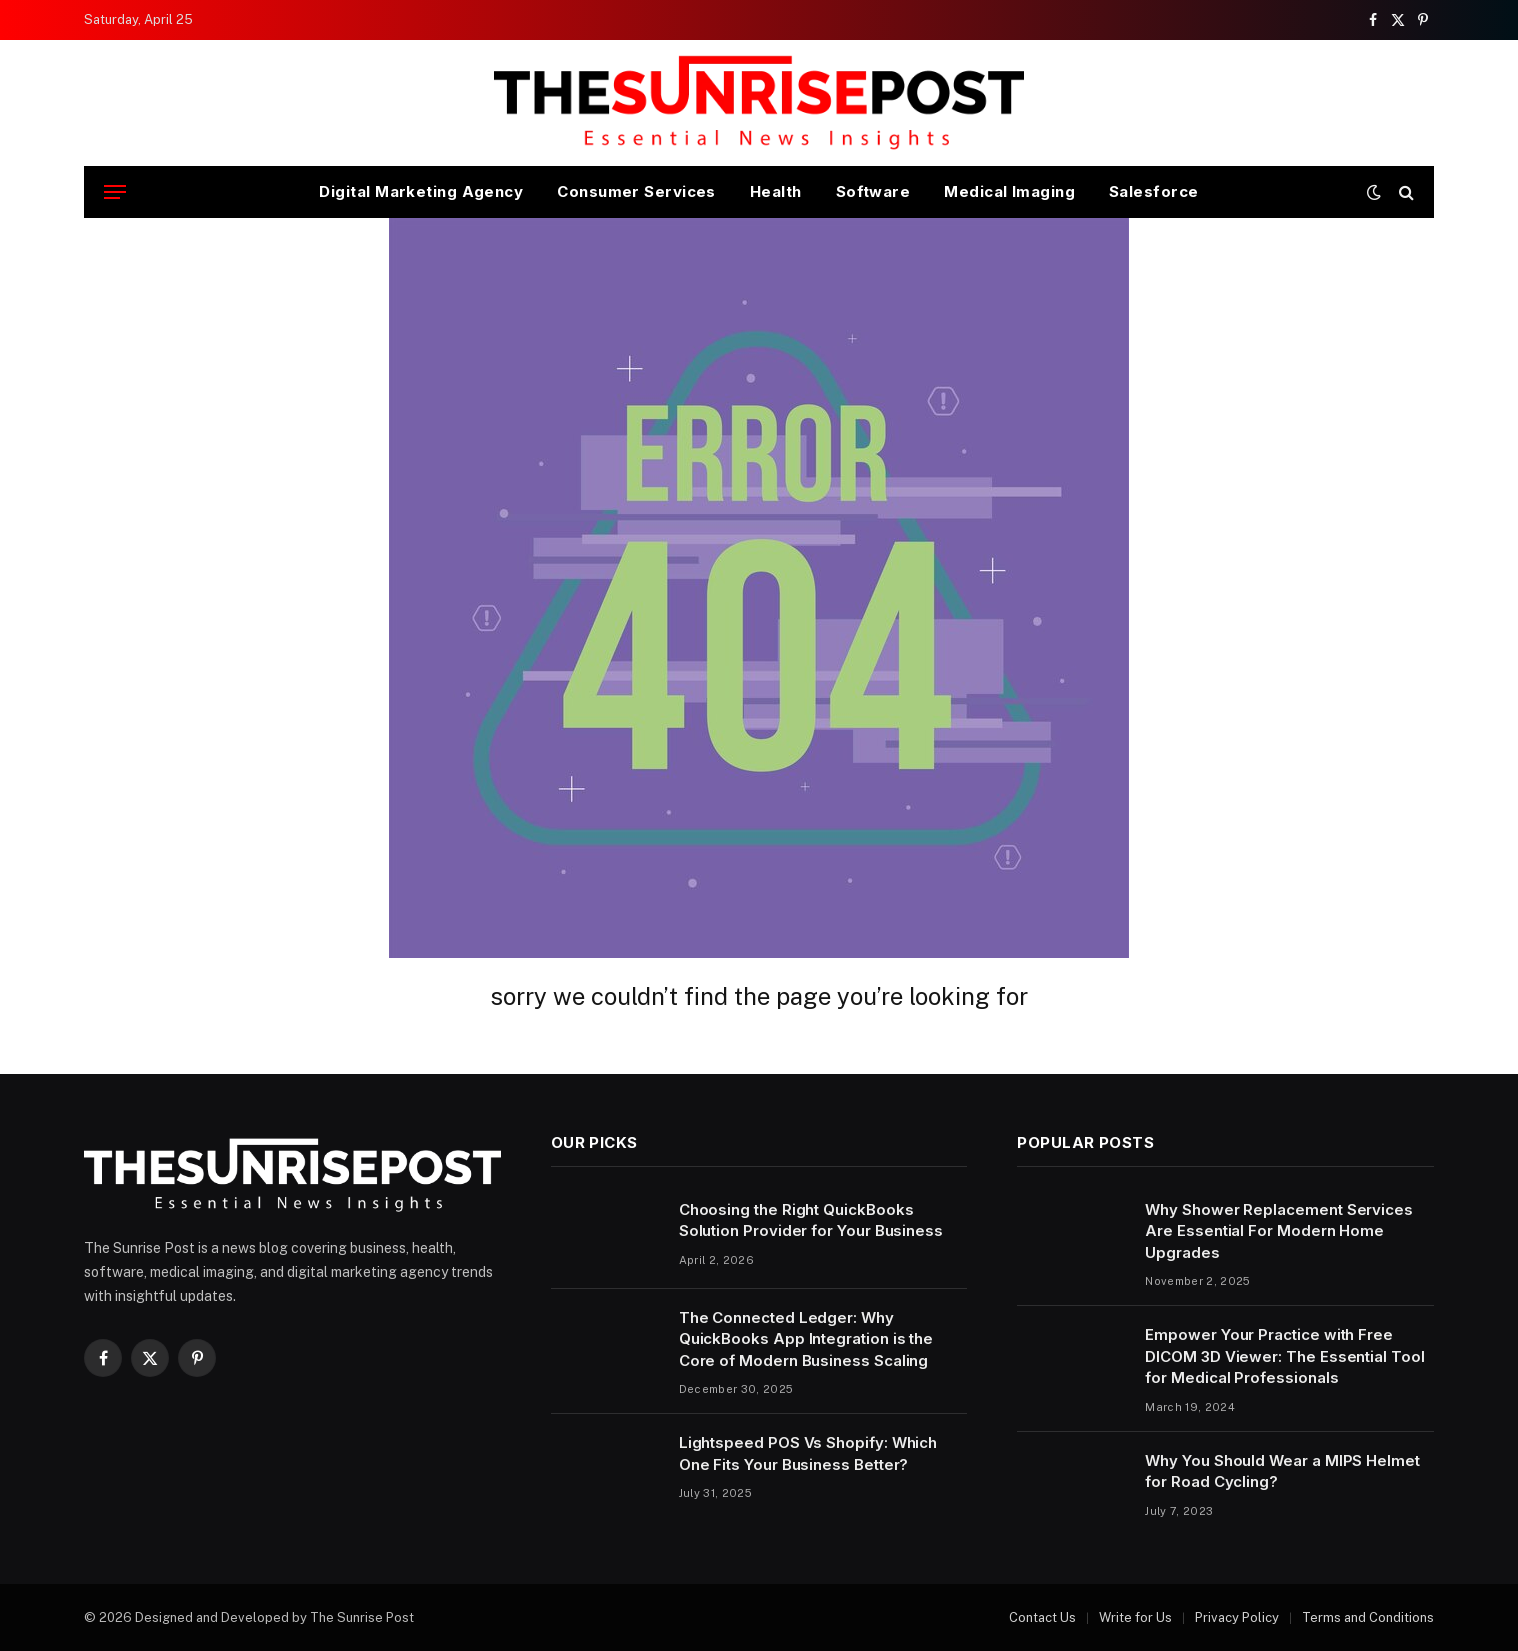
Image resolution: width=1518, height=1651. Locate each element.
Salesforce (1154, 191)
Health (776, 191)
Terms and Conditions (1368, 1617)
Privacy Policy (1237, 1617)
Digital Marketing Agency (421, 191)
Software (873, 191)
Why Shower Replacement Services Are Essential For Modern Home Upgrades (1279, 1231)
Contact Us (1042, 1617)
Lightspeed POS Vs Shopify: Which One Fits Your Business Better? (808, 1453)
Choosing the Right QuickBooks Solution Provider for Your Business (811, 1220)
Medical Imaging (1009, 191)
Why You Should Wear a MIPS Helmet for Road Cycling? (1282, 1471)
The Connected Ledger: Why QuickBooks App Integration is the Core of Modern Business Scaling (806, 1339)
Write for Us (1135, 1617)
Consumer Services (636, 191)
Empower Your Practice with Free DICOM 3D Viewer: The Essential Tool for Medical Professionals (1284, 1356)
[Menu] (115, 192)
